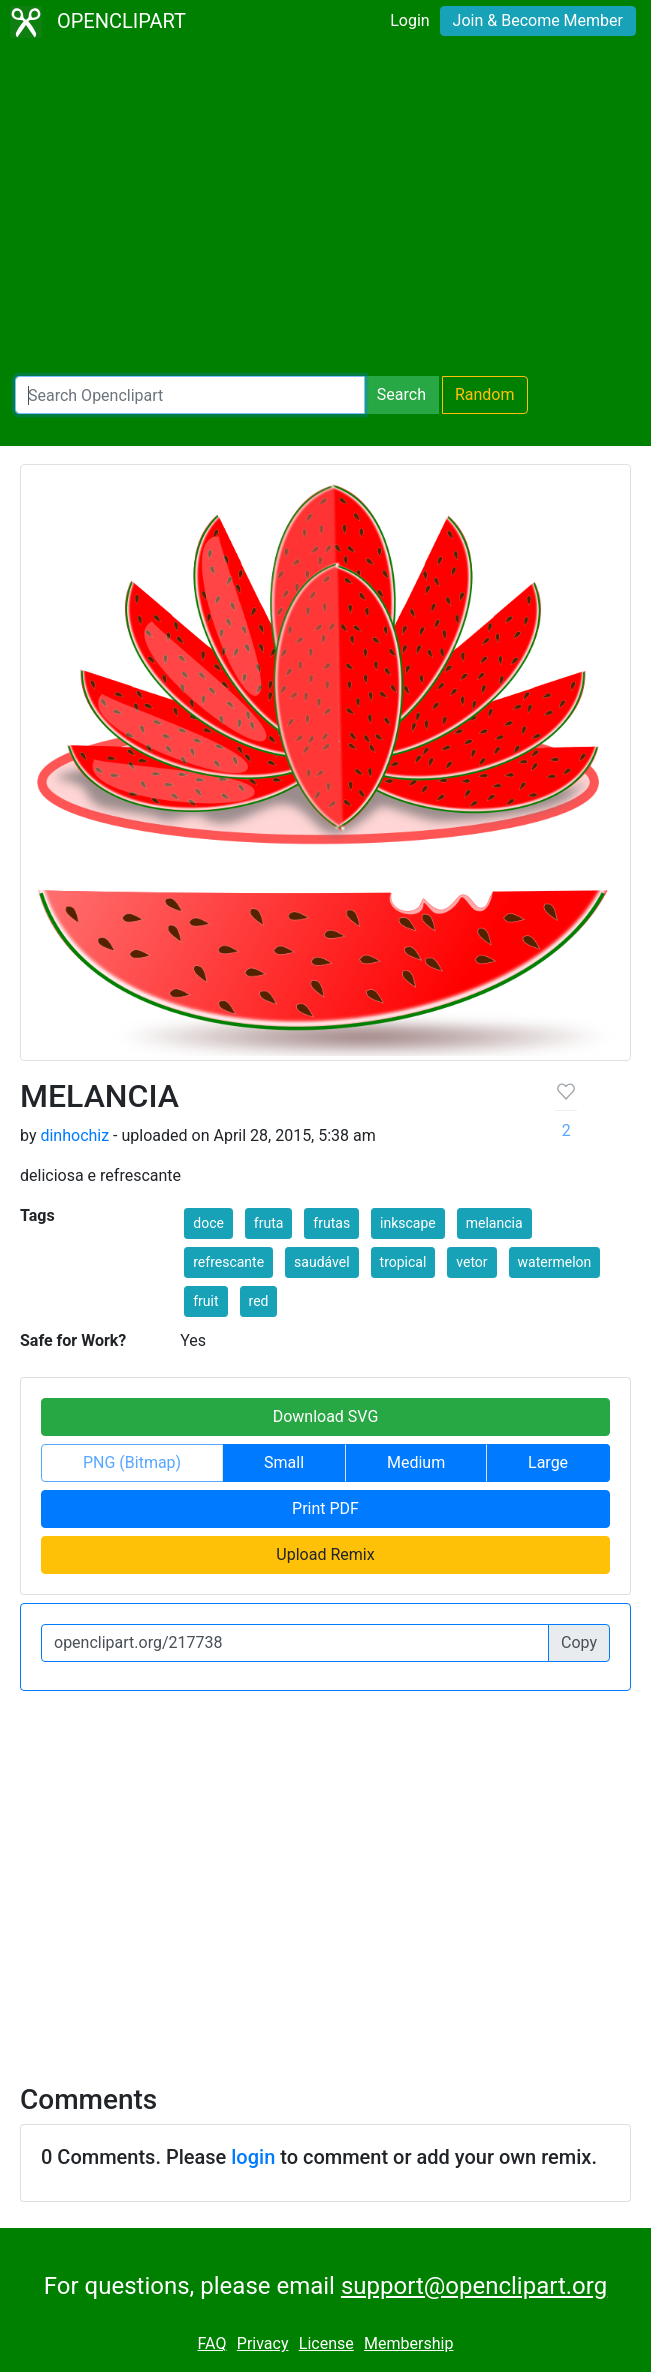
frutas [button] (331, 1223)
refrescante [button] (228, 1262)
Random (485, 394)
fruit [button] (205, 1301)
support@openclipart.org (474, 2286)
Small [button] (284, 1462)
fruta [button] (269, 1223)
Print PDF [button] (325, 1508)
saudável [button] (322, 1262)
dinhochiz (74, 1135)
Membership (408, 2343)
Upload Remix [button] (325, 1554)
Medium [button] (416, 1462)
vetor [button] (471, 1262)
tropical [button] (403, 1262)
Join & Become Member (538, 20)
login (253, 2157)
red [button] (259, 1301)
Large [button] (548, 1462)
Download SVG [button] (326, 1416)
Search (401, 394)
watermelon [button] (555, 1262)
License (326, 2343)
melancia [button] (494, 1223)
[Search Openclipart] (190, 395)
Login (409, 20)
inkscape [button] (408, 1223)
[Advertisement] (325, 210)
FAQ (212, 2343)
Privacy (263, 2343)
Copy (579, 1642)
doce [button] (208, 1223)
